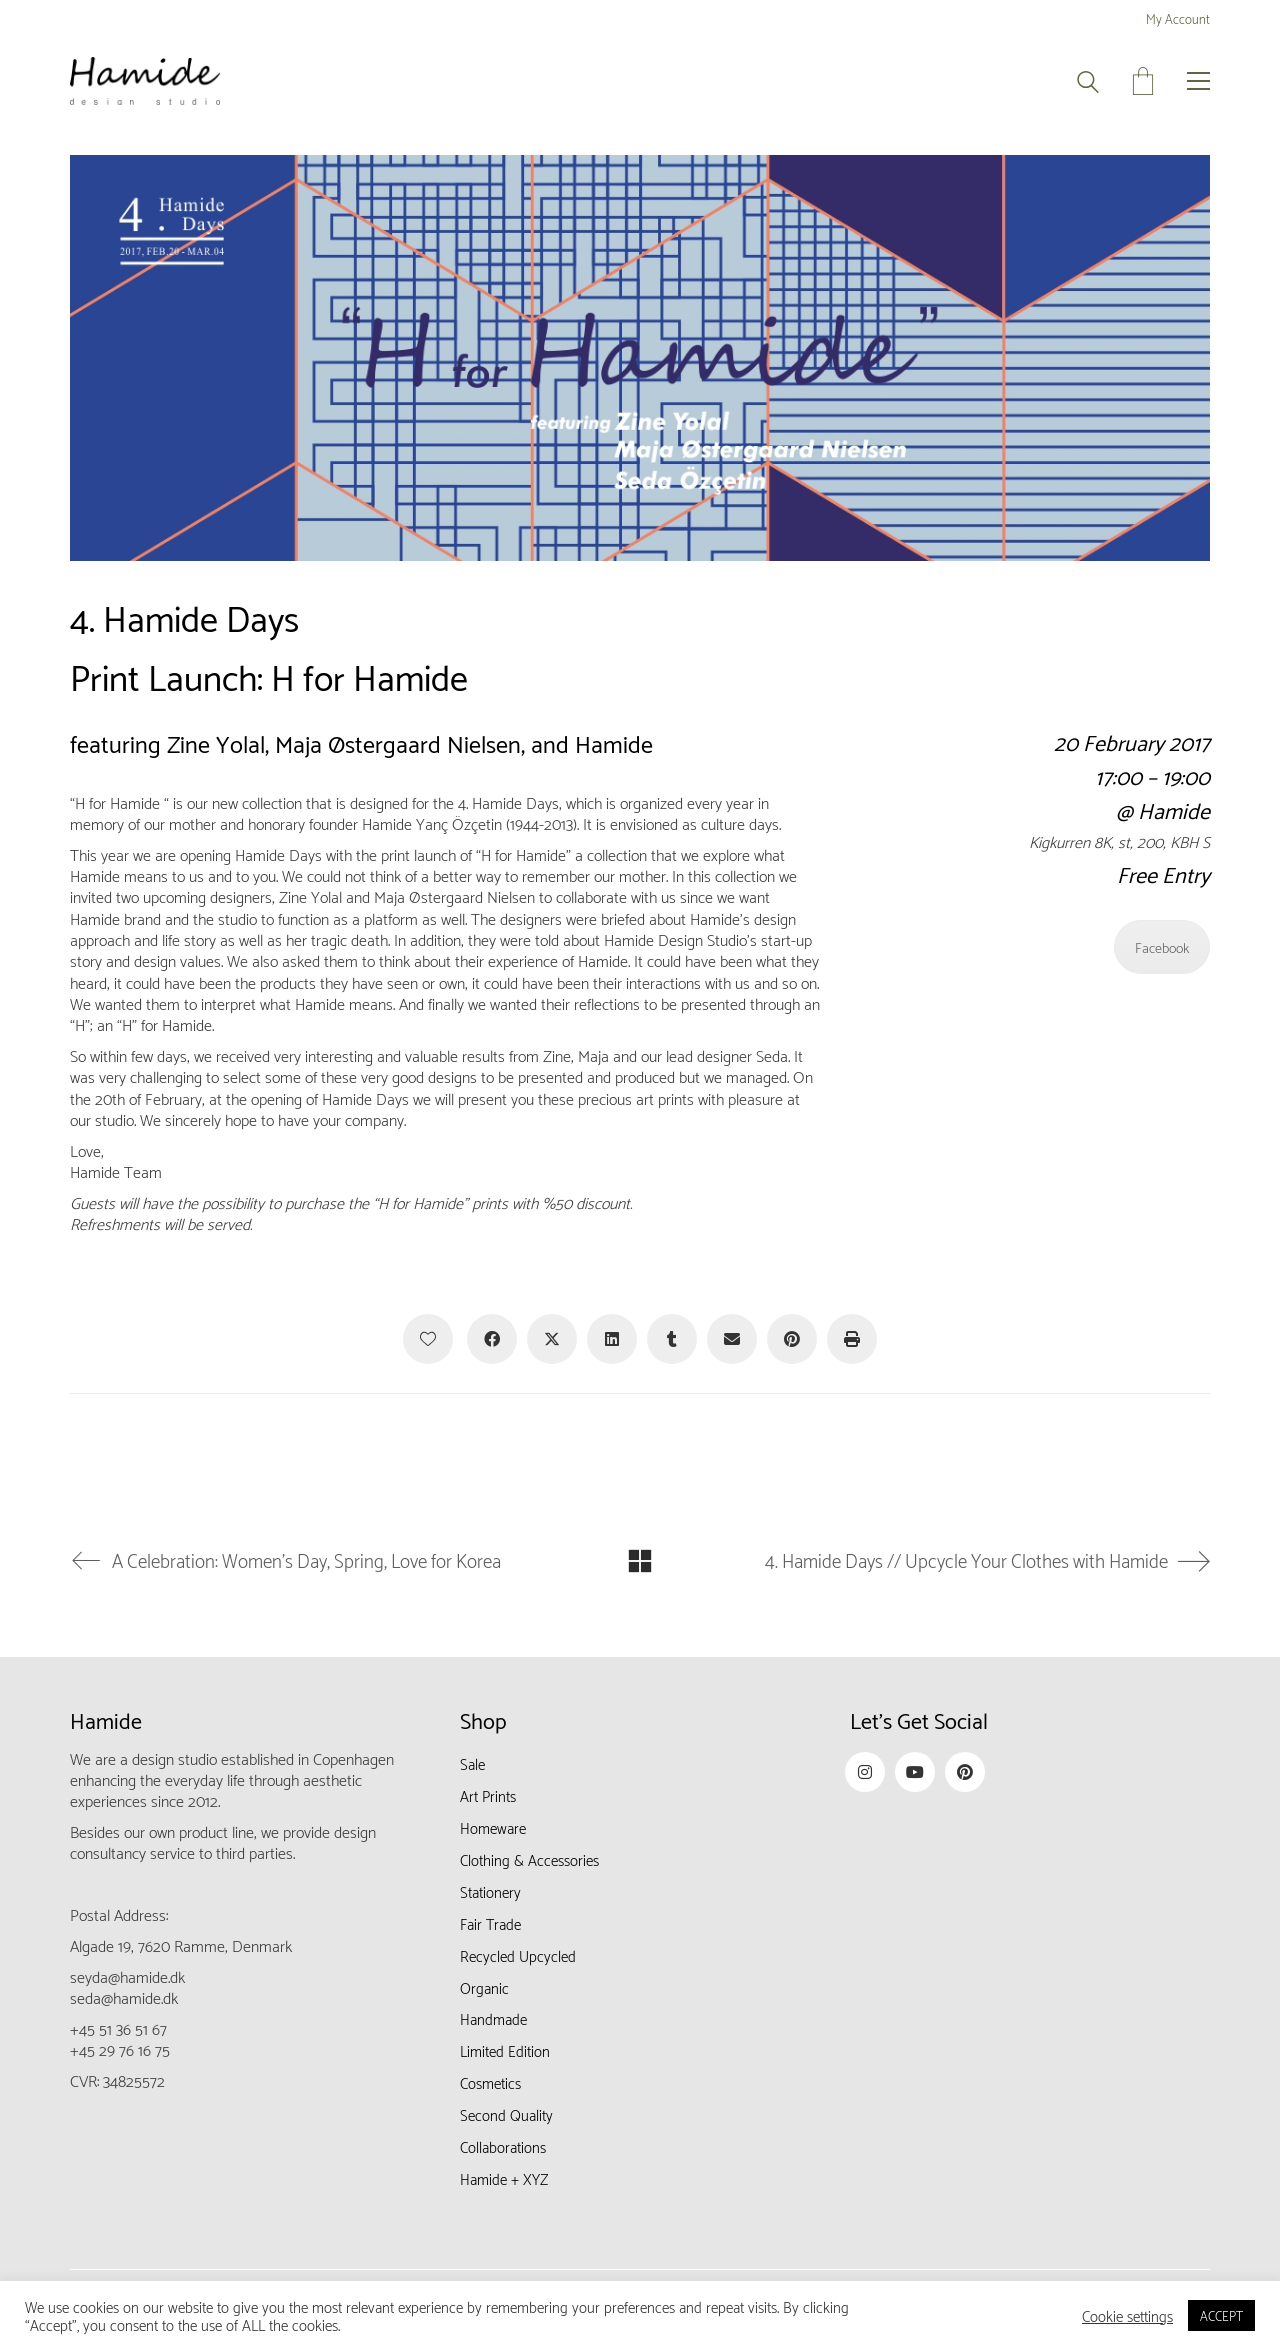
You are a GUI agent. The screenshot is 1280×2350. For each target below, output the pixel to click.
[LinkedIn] (612, 1339)
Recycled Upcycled (518, 1955)
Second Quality (506, 2114)
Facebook (1162, 947)
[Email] (732, 1339)
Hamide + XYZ (504, 2178)
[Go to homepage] (145, 81)
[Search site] (1088, 83)
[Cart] (1143, 81)
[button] (1198, 81)
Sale (472, 1763)
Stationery (490, 1891)
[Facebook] (492, 1339)
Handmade (493, 2018)
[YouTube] (915, 1772)
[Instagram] (865, 1772)
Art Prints (488, 1795)
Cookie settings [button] (1127, 2316)
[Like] (428, 1339)
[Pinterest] (792, 1339)
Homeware (493, 1827)
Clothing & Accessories (529, 1859)
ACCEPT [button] (1221, 2315)
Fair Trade (490, 1923)
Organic (484, 1987)
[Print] (852, 1339)
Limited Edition (505, 2050)
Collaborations (503, 2146)
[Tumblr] (672, 1339)
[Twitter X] (552, 1339)
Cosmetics (490, 2082)
